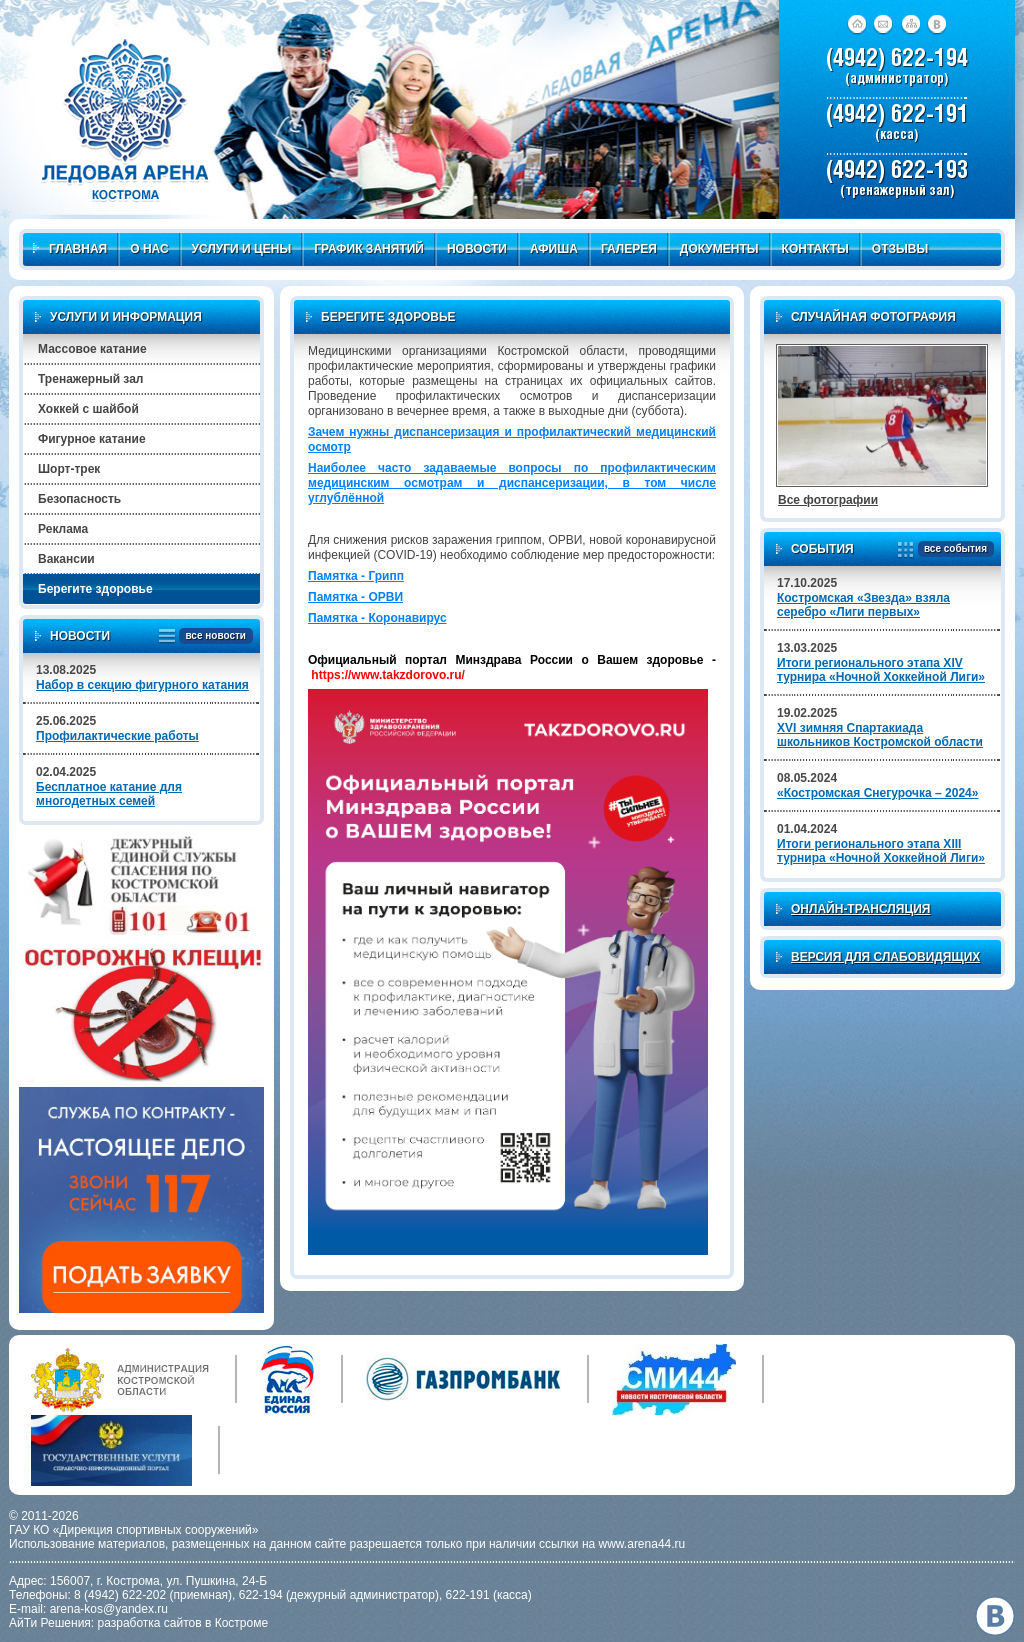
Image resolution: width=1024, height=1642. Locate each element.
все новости (212, 636)
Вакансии (66, 559)
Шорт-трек (69, 469)
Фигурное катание (92, 439)
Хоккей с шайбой (88, 409)
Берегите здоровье (95, 589)
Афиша (554, 249)
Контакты (815, 249)
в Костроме (236, 1623)
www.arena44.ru (642, 1544)
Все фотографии (828, 500)
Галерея (629, 249)
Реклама (63, 529)
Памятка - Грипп (356, 576)
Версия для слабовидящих (885, 957)
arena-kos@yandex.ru (109, 1609)
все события (952, 549)
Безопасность (79, 499)
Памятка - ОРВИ (355, 597)
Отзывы (900, 249)
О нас (149, 249)
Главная (70, 249)
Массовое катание (92, 349)
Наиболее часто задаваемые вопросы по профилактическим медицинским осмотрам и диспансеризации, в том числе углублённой (512, 483)
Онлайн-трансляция (860, 909)
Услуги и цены (242, 249)
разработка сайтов (150, 1623)
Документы (719, 249)
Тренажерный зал (90, 379)
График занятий (369, 249)
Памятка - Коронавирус (377, 618)
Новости (477, 249)
